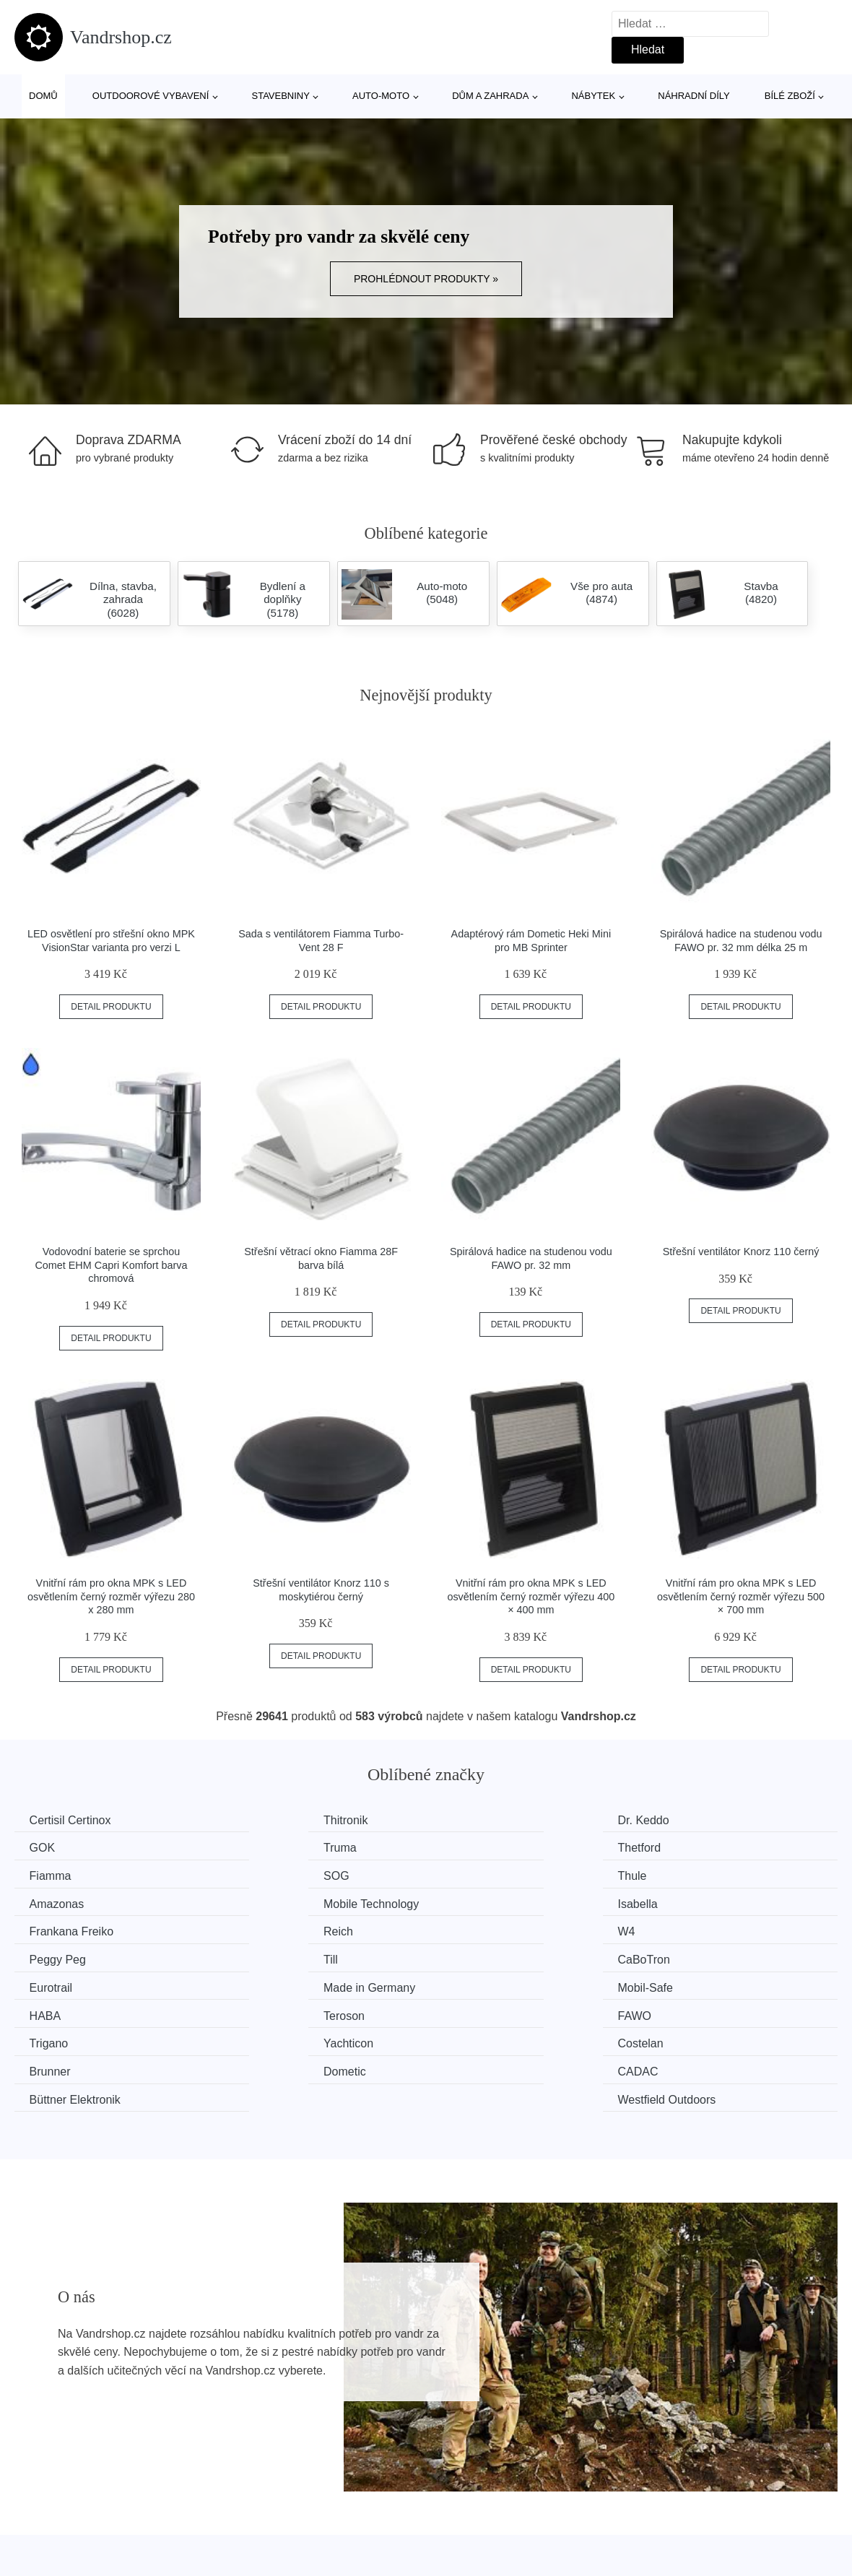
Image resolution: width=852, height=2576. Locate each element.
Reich (259, 1902)
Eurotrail (476, 1928)
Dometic (53, 2010)
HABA (260, 1956)
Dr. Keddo (480, 1820)
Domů (43, 95)
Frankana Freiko (74, 1902)
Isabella (686, 1874)
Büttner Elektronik (500, 2010)
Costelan (477, 1983)
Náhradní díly (693, 95)
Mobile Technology (502, 1874)
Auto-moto (380, 95)
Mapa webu (361, 2525)
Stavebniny (281, 95)
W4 (463, 1902)
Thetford (265, 1847)
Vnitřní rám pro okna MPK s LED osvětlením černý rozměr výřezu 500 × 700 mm (741, 1596)
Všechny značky (63, 2492)
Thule (46, 1874)
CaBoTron (270, 1928)
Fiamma (476, 1847)
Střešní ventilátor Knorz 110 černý (741, 1251)
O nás (654, 2492)
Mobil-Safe (59, 1956)
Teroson (475, 1956)
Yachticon (269, 1983)
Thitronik (266, 1820)
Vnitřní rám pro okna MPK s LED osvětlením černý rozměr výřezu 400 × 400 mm (530, 1596)
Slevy (36, 2558)
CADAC (264, 2010)
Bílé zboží (790, 95)
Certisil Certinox (73, 1820)
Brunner (687, 1983)
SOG (679, 1847)
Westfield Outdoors (715, 2010)
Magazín (353, 2492)
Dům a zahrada (490, 95)
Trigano (51, 1983)
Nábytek (593, 95)
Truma (49, 1847)
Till (39, 1928)
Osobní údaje (365, 2558)
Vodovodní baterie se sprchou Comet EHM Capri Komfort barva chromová (111, 1265)
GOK (679, 1820)
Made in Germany (712, 1928)
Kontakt (658, 2525)
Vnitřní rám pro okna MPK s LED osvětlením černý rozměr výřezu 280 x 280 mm (111, 1596)
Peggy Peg (694, 1902)
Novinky (42, 2525)
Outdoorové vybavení (150, 95)
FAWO (683, 1956)
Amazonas (271, 1874)
